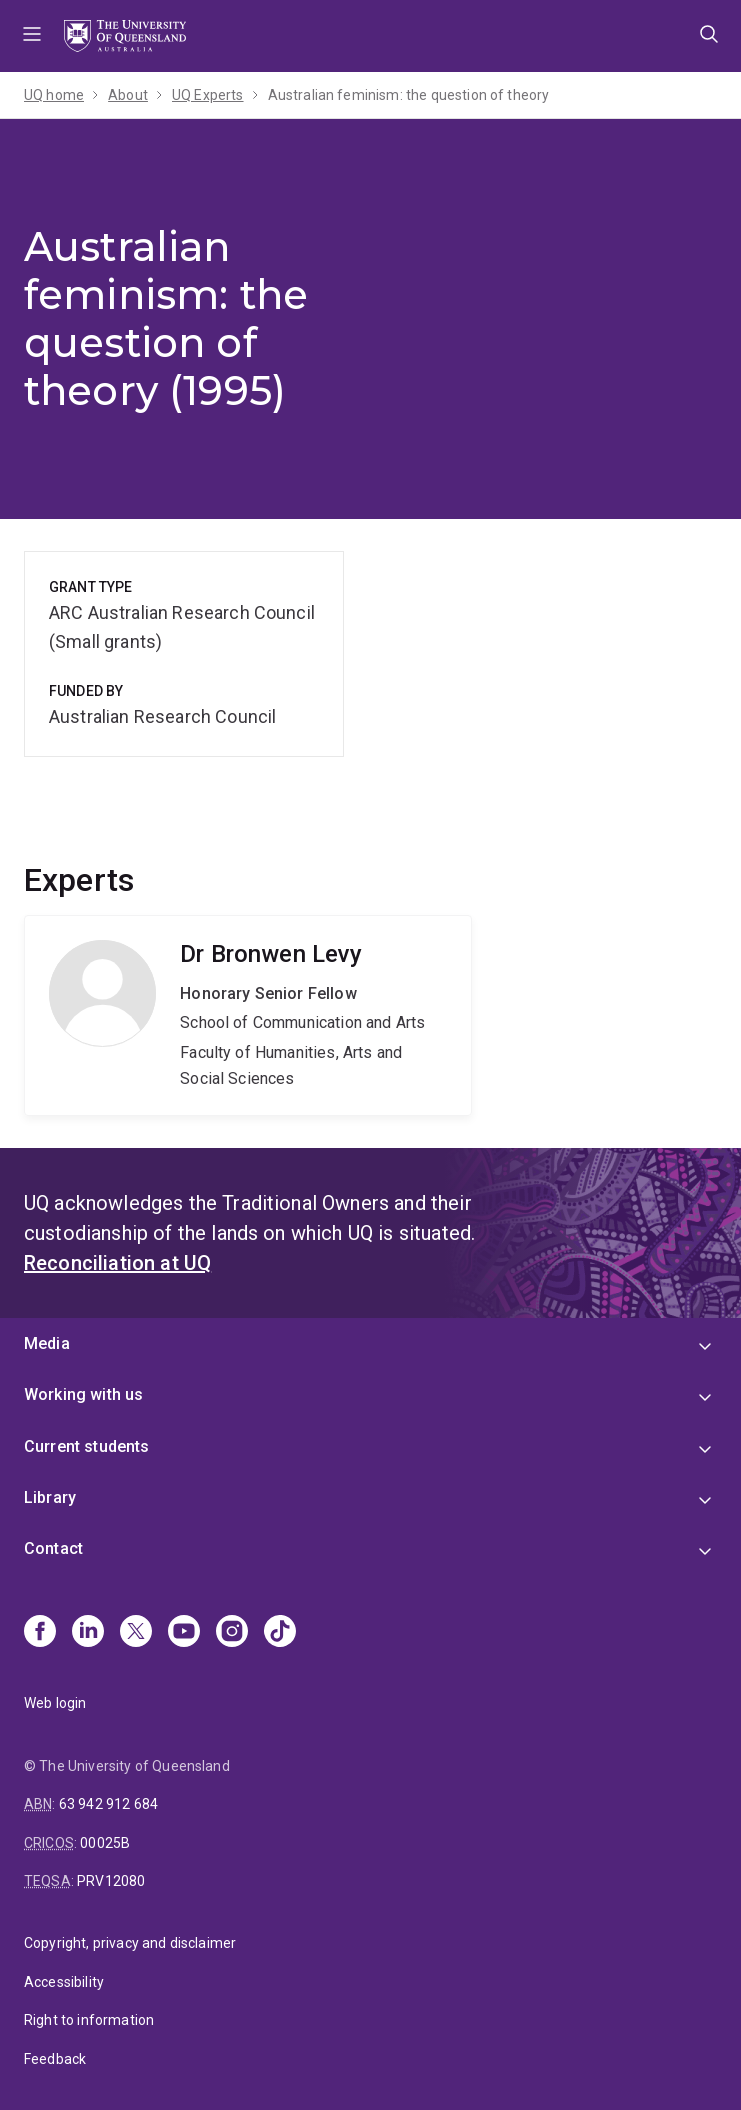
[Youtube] (184, 1633)
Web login (55, 1703)
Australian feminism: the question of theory (409, 95)
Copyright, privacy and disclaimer (130, 1943)
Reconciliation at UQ (117, 1263)
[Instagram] (232, 1633)
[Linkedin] (88, 1633)
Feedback (55, 2059)
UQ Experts (208, 95)
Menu (32, 36)
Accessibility (64, 1982)
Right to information (89, 2020)
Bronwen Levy (248, 1015)
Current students (87, 1446)
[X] (136, 1633)
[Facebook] (40, 1633)
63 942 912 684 (108, 1804)
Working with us (83, 1394)
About (128, 95)
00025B (105, 1843)
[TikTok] (280, 1633)
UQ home (54, 95)
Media (47, 1343)
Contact (53, 1548)
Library (50, 1497)
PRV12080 (111, 1881)
